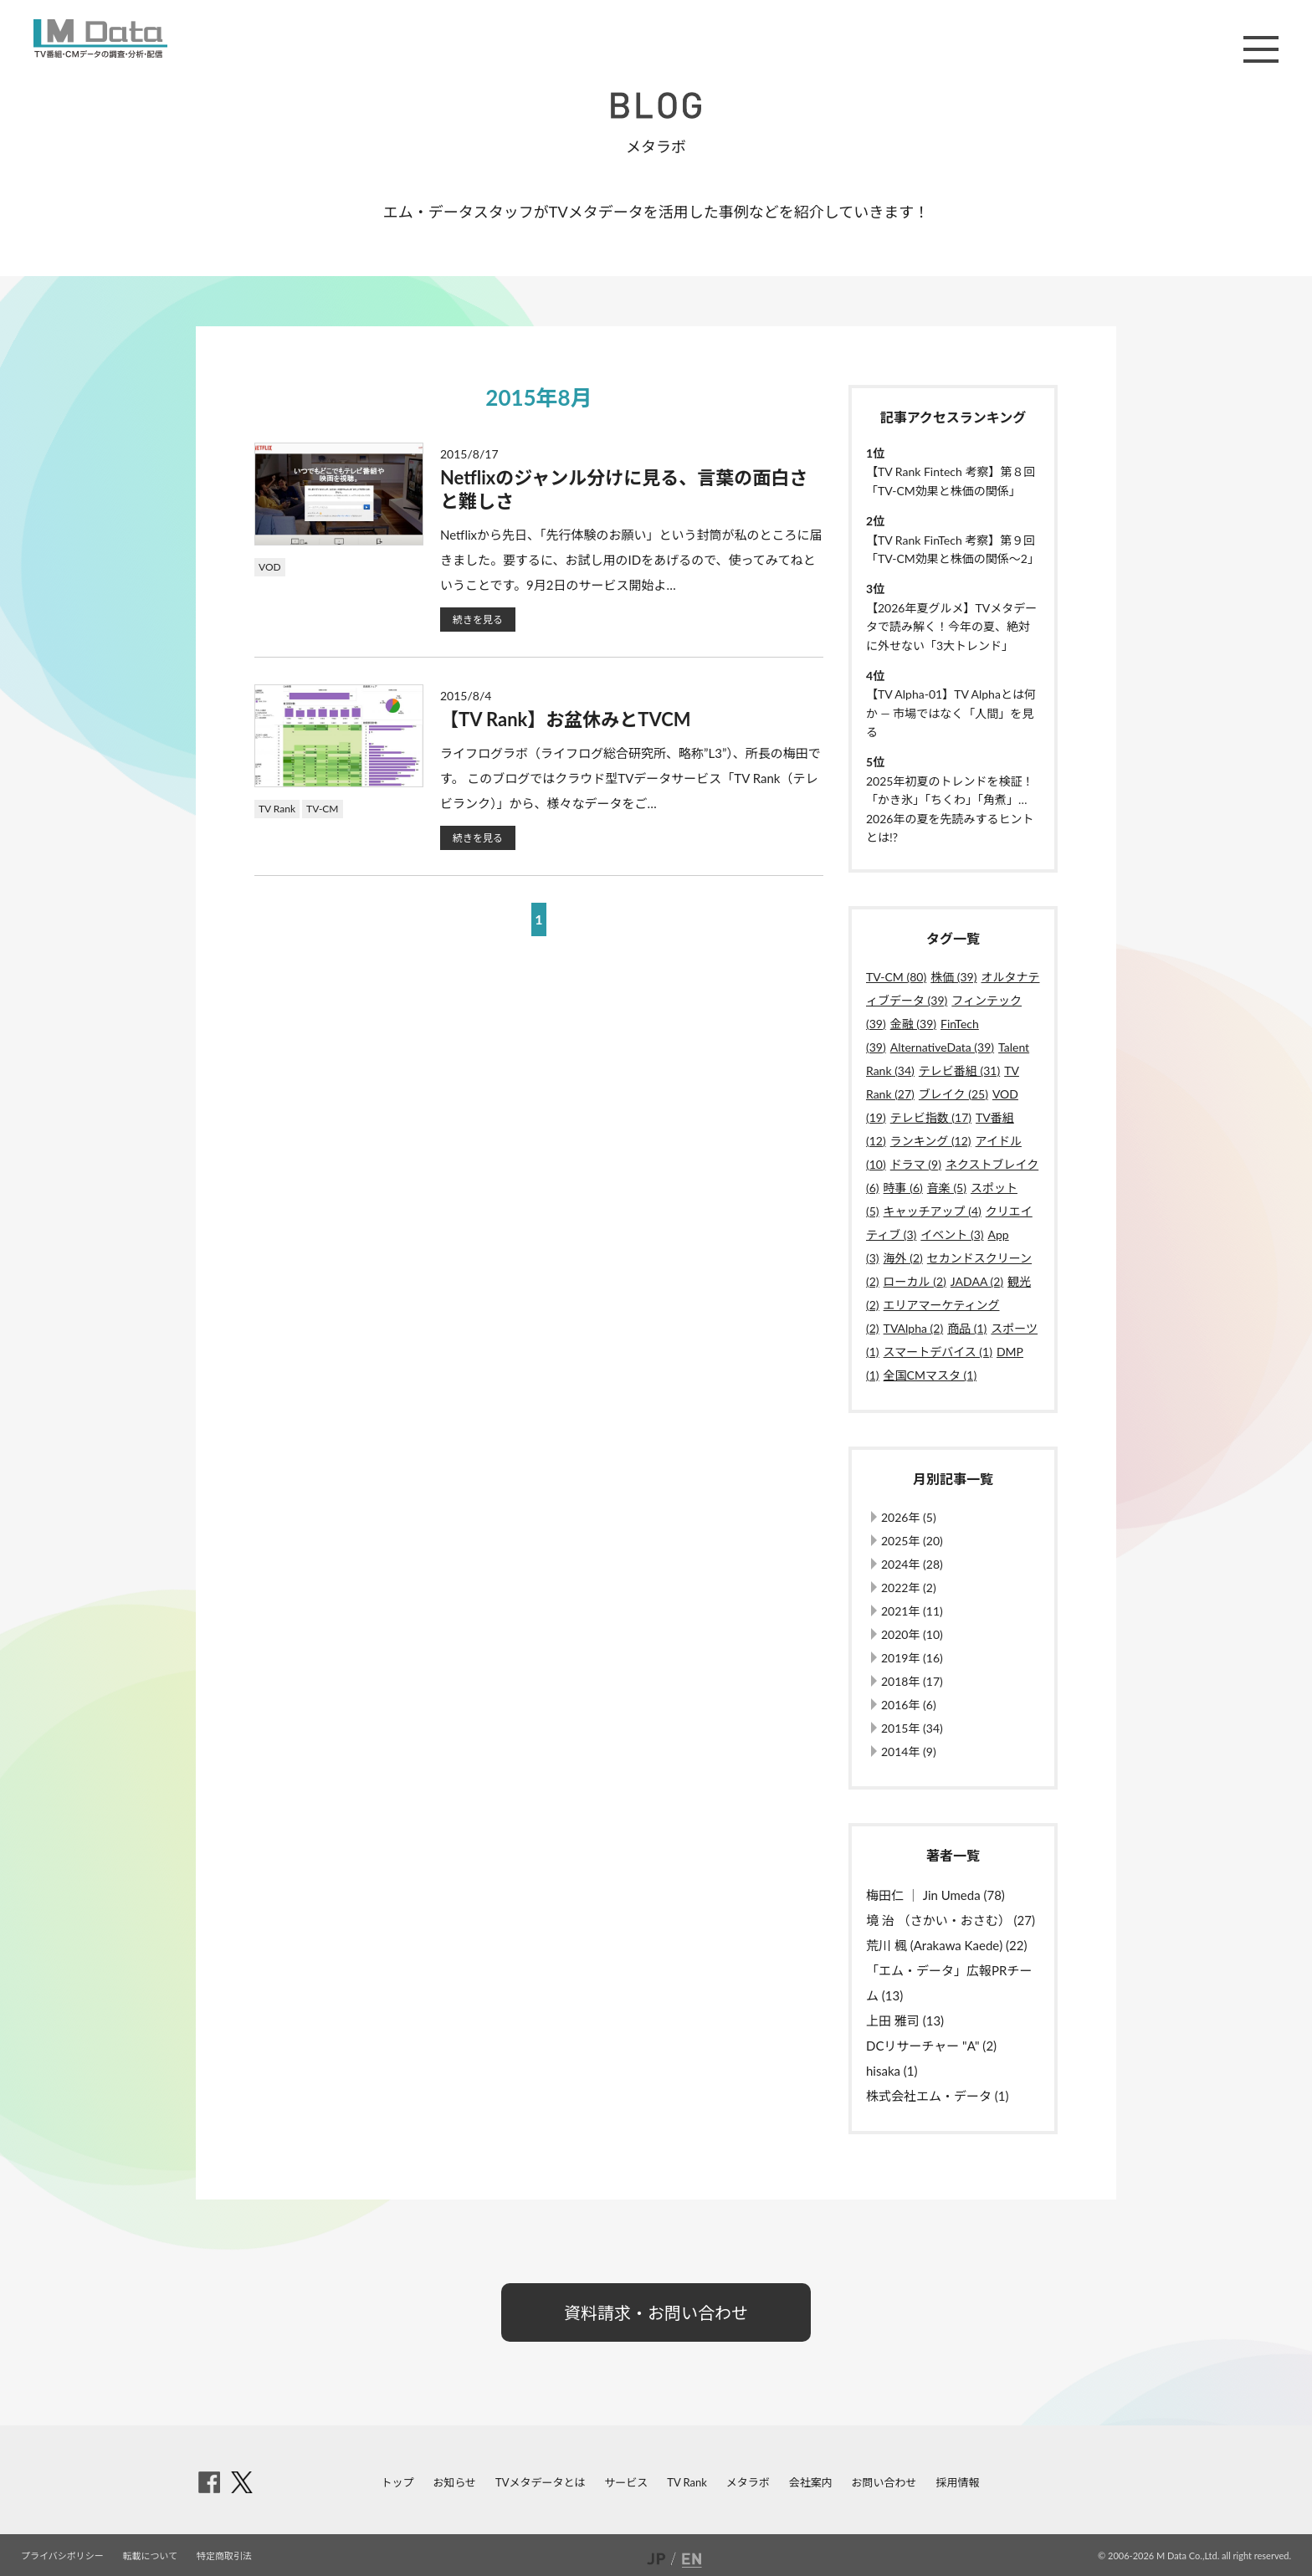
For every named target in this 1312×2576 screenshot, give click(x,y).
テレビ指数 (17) (930, 1117)
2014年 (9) (908, 1751)
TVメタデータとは (540, 2482)
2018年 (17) (912, 1681)
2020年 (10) (912, 1634)
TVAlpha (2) (914, 1328)
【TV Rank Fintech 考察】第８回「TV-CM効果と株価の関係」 (950, 480)
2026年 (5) (908, 1517)
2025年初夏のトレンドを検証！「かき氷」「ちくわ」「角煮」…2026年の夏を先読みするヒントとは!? (949, 809)
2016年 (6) (908, 1705)
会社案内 (811, 2482)
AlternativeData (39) (942, 1047)
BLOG (656, 105)
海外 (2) (903, 1258)
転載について (150, 2555)
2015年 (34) (912, 1728)
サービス (626, 2482)
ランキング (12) (930, 1141)
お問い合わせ (884, 2482)
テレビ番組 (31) (959, 1070)
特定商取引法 (224, 2555)
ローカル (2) (915, 1281)
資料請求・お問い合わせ (656, 2312)
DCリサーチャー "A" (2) (931, 2045)
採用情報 (957, 2482)
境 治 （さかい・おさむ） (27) (950, 1920)
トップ (398, 2482)
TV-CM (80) (896, 977)
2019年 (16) (912, 1658)
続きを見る (478, 619)
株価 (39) (953, 977)
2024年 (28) (912, 1564)
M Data (100, 38)
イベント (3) (951, 1234)
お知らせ (454, 2482)
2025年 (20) (912, 1541)
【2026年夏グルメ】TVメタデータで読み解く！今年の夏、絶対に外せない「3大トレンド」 (951, 627)
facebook (209, 2482)
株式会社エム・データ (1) (937, 2095)
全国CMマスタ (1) (930, 1375)
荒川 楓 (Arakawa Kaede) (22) (946, 1945)
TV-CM (322, 808)
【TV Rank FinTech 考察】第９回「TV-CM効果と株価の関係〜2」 (952, 549)
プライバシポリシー (62, 2555)
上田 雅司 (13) (905, 2020)
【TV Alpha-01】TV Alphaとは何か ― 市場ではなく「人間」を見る (951, 713)
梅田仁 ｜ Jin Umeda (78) (935, 1895)
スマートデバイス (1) (938, 1351)
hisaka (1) (892, 2070)
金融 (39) (913, 1024)
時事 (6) (903, 1187)
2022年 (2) (908, 1587)
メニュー (1261, 49)
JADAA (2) (977, 1281)
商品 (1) (967, 1328)
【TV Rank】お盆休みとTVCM (565, 719)
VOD (270, 567)
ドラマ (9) (915, 1164)
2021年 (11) (912, 1611)
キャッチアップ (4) (932, 1211)
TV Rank (277, 808)
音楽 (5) (946, 1187)
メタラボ (748, 2482)
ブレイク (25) (953, 1094)
